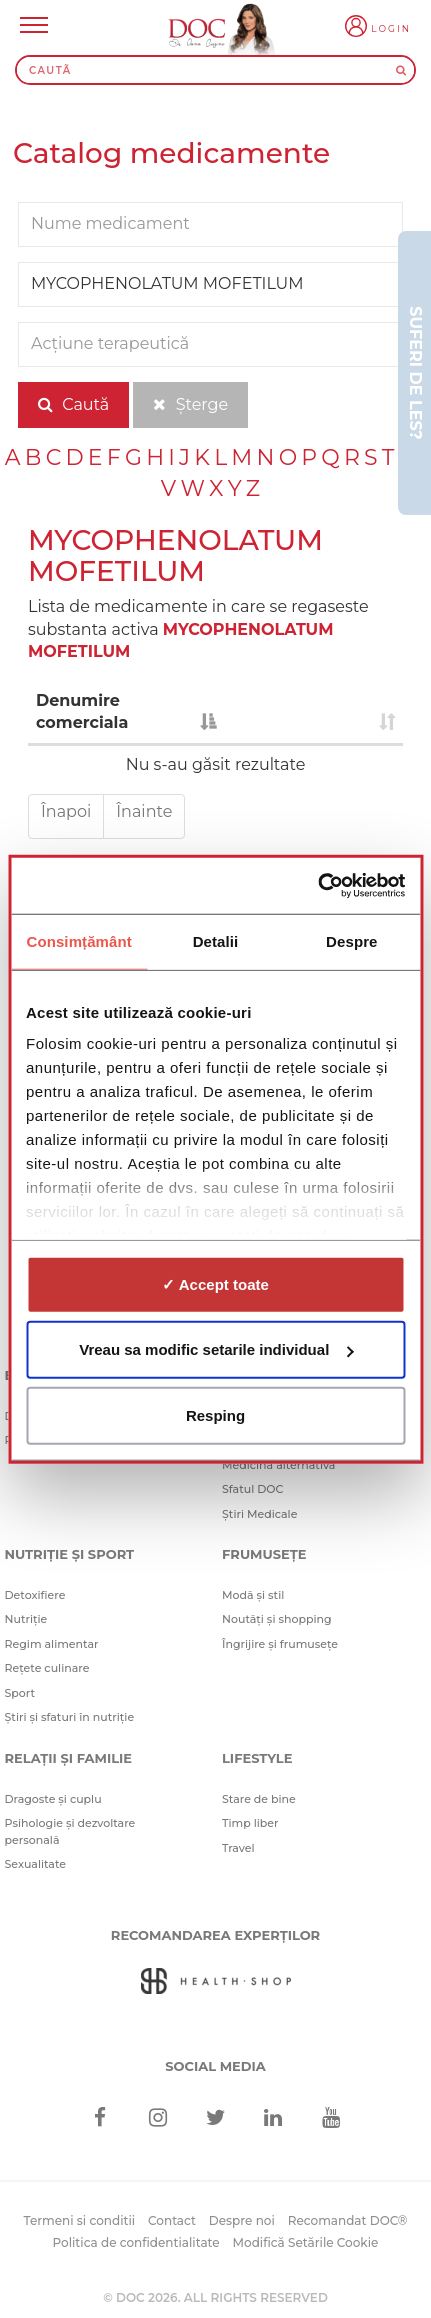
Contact (172, 2220)
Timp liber (250, 1823)
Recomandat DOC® (348, 2220)
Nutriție (26, 1619)
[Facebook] (100, 2117)
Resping (215, 1414)
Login (391, 28)
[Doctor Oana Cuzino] (242, 32)
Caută (73, 404)
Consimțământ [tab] (78, 940)
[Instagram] (157, 2117)
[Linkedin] (273, 2117)
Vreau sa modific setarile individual (216, 1349)
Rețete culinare (47, 1668)
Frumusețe (264, 1554)
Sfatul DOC (252, 1489)
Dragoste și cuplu (53, 1799)
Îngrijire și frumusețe (280, 1644)
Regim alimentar (52, 1644)
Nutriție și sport (70, 1554)
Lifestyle (257, 1758)
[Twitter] (215, 2117)
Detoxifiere (35, 1595)
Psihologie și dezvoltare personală (70, 1831)
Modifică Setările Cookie (306, 2242)
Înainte (144, 811)
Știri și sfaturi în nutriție (70, 1717)
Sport (20, 1693)
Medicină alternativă (278, 1465)
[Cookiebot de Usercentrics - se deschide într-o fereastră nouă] (317, 886)
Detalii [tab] (216, 940)
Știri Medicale (259, 1514)
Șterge (190, 404)
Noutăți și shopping (277, 1619)
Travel (238, 1848)
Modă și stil (253, 1595)
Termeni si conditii (80, 2220)
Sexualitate (36, 1864)
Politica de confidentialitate (136, 2242)
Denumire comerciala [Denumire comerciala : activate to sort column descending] (82, 712)
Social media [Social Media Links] (215, 2066)
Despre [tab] (351, 940)
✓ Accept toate (215, 1283)
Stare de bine (259, 1799)
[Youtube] (330, 2117)
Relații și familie (69, 1758)
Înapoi (66, 811)
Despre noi (242, 2220)
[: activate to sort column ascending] (313, 714)
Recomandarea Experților (215, 1935)
